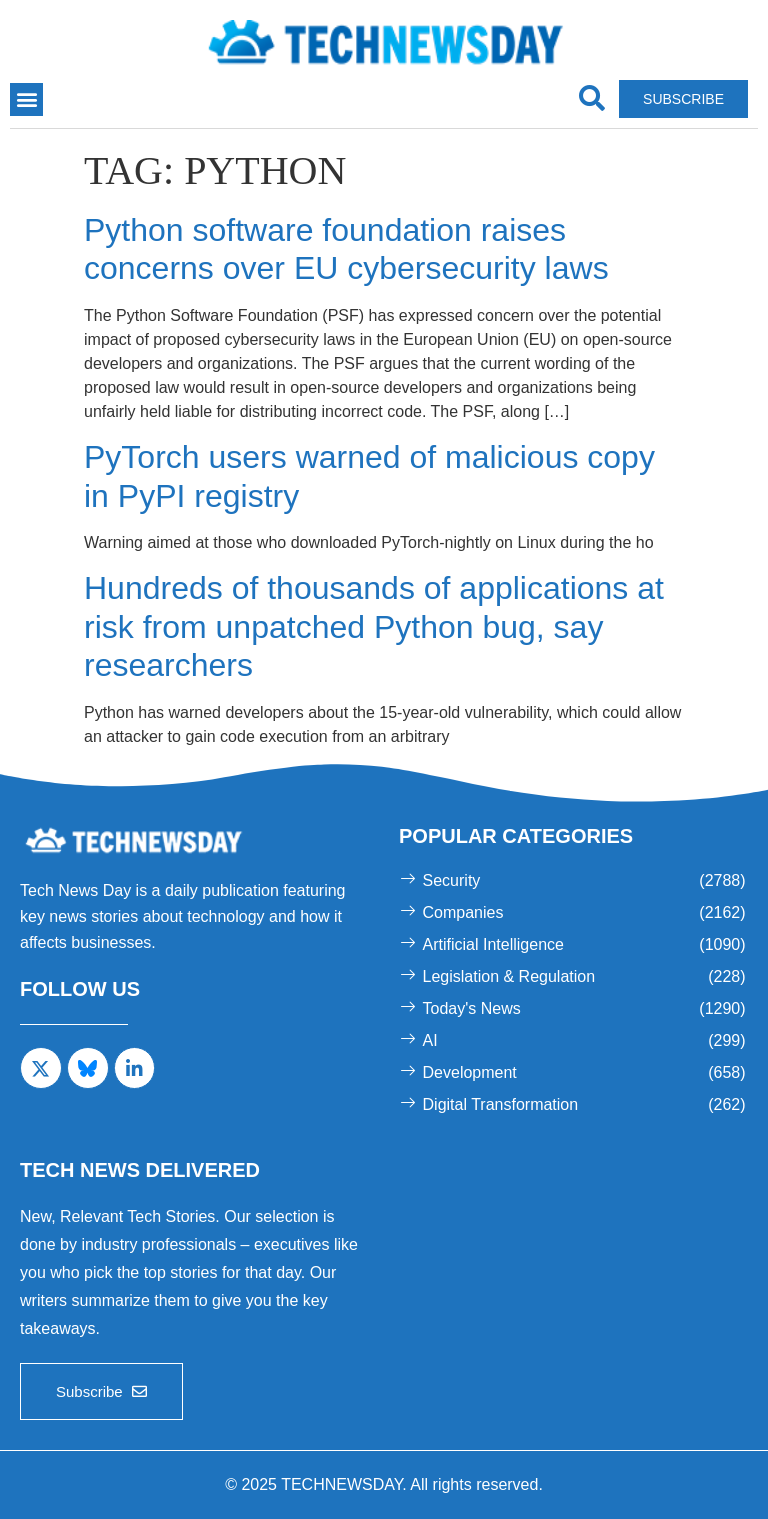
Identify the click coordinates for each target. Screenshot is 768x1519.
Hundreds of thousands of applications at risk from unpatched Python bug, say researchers (374, 626)
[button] (26, 99)
